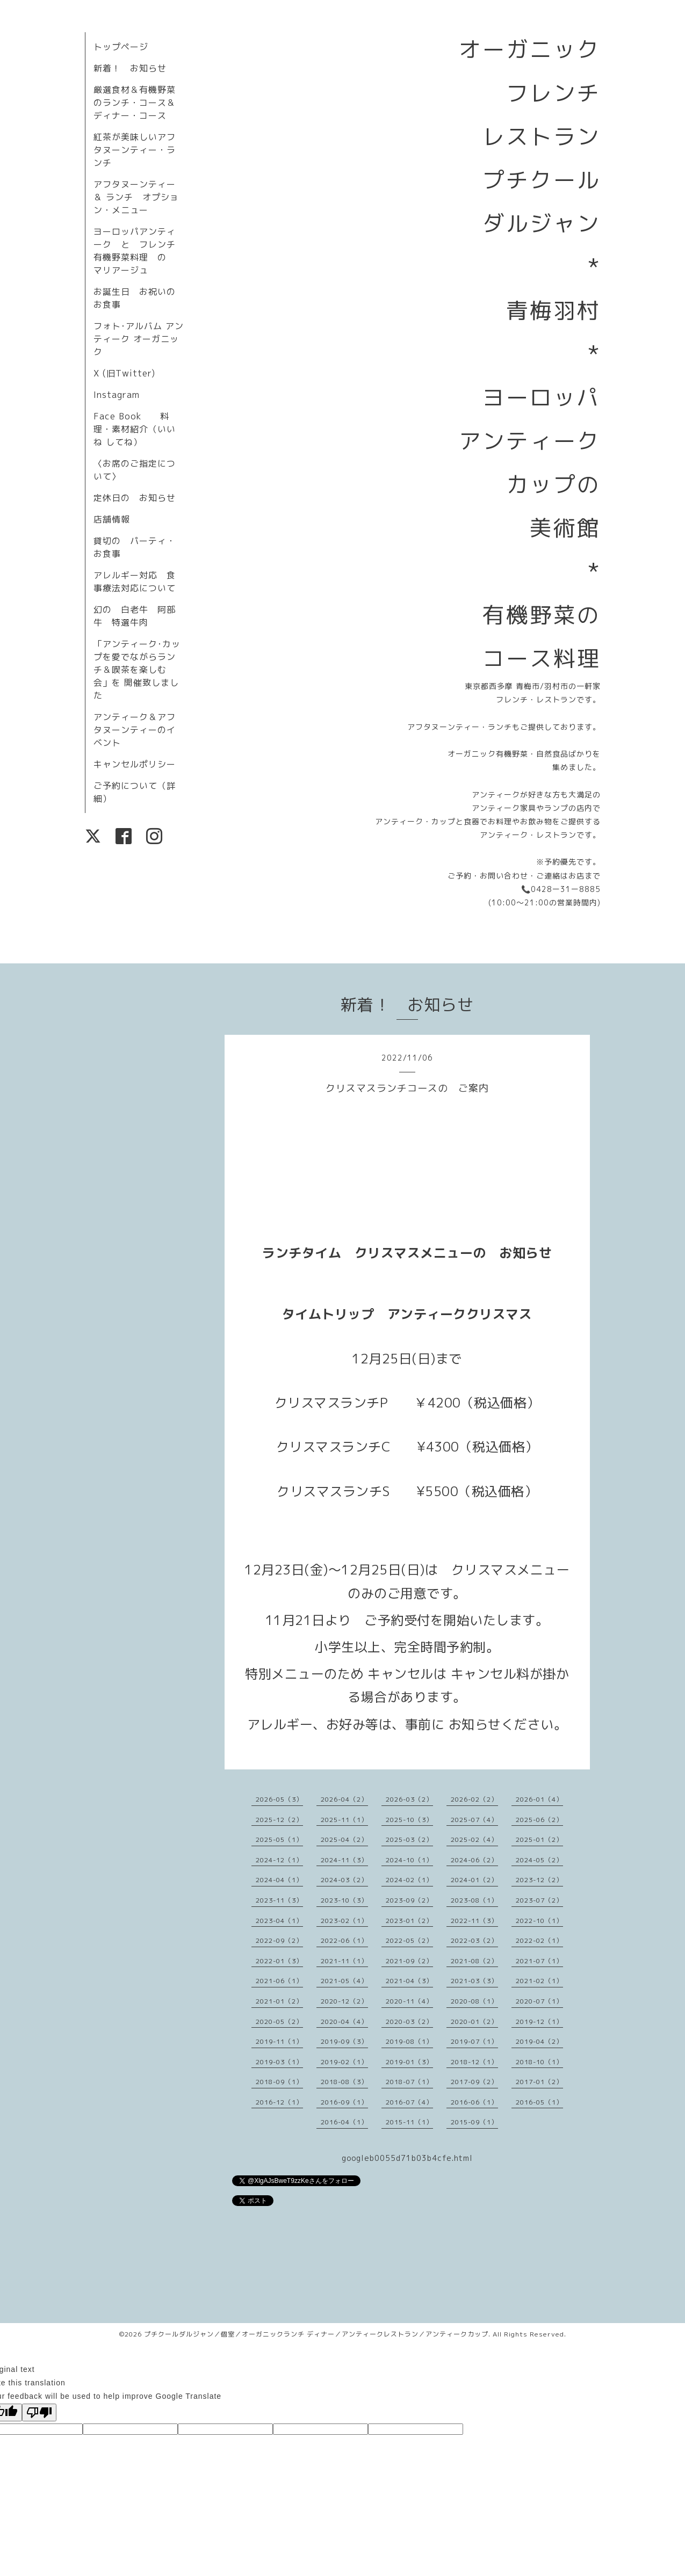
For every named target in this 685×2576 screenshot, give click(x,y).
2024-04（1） (279, 1879)
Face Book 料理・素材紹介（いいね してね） (134, 429)
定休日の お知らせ (134, 498)
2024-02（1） (409, 1879)
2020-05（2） (279, 2021)
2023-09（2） (409, 1900)
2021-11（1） (344, 1960)
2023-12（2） (539, 1879)
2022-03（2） (474, 1940)
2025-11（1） (344, 1819)
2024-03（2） (344, 1879)
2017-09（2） (474, 2081)
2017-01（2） (539, 2081)
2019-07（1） (474, 2041)
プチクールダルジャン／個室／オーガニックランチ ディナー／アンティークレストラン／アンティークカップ (316, 2334)
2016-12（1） (279, 2102)
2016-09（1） (344, 2102)
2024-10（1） (409, 1859)
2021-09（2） (409, 1960)
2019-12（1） (539, 2021)
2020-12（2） (344, 2001)
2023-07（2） (539, 1900)
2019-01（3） (409, 2061)
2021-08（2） (474, 1960)
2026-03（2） (409, 1799)
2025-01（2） (539, 1839)
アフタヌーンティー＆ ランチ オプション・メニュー (136, 197)
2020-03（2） (409, 2021)
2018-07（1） (409, 2081)
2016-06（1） (474, 2102)
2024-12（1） (279, 1859)
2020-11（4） (409, 2001)
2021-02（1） (539, 1980)
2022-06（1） (344, 1940)
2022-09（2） (279, 1940)
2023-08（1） (474, 1900)
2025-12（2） (279, 1819)
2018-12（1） (474, 2061)
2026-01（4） (539, 1799)
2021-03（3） (474, 1980)
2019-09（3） (344, 2041)
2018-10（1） (539, 2061)
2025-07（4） (474, 1819)
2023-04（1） (279, 1920)
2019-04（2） (539, 2041)
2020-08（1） (474, 2001)
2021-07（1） (539, 1960)
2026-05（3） (279, 1799)
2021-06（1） (279, 1980)
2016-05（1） (539, 2102)
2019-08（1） (409, 2041)
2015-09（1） (474, 2122)
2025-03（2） (409, 1839)
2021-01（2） (279, 2001)
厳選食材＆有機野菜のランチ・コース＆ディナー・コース (134, 102)
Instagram (116, 395)
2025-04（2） (344, 1839)
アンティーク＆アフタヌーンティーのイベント (134, 730)
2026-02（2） (474, 1799)
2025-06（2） (539, 1819)
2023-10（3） (344, 1900)
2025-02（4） (474, 1839)
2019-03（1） (279, 2061)
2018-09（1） (279, 2081)
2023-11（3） (279, 1900)
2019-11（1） (279, 2041)
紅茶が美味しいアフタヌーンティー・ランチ (134, 150)
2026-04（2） (344, 1799)
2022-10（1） (539, 1920)
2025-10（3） (409, 1819)
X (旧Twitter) (124, 373)
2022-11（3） (474, 1920)
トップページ (120, 47)
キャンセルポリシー (134, 764)
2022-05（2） (409, 1940)
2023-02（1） (344, 1920)
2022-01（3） (279, 1960)
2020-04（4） (344, 2021)
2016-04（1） (344, 2122)
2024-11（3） (344, 1859)
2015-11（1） (409, 2122)
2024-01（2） (474, 1879)
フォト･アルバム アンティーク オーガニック (138, 339)
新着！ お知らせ (130, 68)
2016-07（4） (409, 2102)
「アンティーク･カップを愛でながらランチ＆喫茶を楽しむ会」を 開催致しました (137, 669)
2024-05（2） (539, 1859)
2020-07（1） (539, 2001)
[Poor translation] (39, 2412)
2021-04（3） (409, 1980)
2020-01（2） (474, 2021)
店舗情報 (111, 519)
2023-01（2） (409, 1920)
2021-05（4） (344, 1980)
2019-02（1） (344, 2061)
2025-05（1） (279, 1839)
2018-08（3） (344, 2081)
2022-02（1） (539, 1940)
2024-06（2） (474, 1859)
